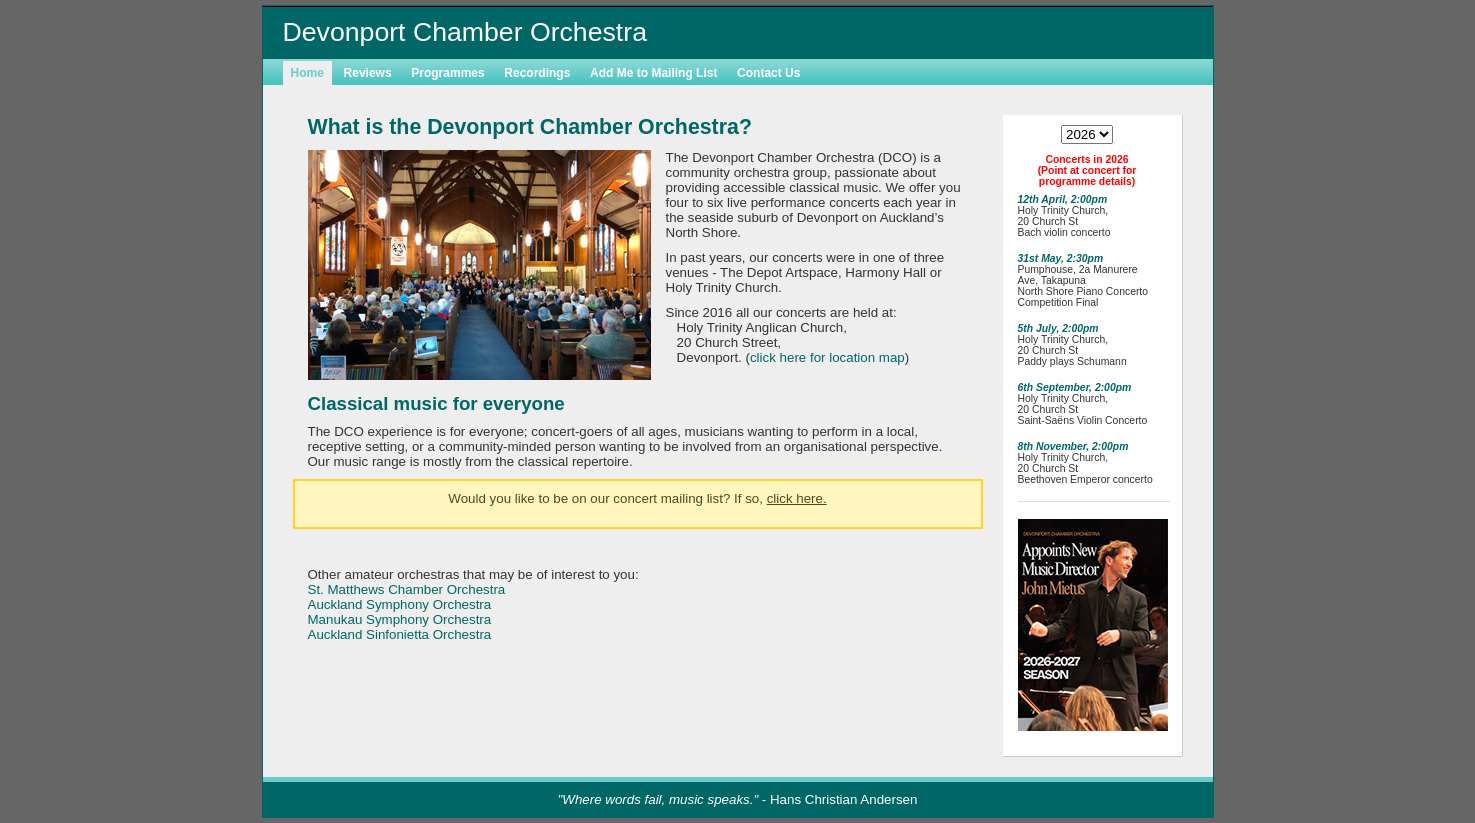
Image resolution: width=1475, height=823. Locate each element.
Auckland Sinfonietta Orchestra (400, 634)
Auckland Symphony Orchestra (400, 604)
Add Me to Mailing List (653, 73)
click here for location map (827, 357)
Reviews (368, 73)
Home (307, 73)
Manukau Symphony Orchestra (400, 619)
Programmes (447, 73)
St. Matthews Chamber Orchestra (407, 589)
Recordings (537, 73)
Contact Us (768, 73)
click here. (797, 498)
